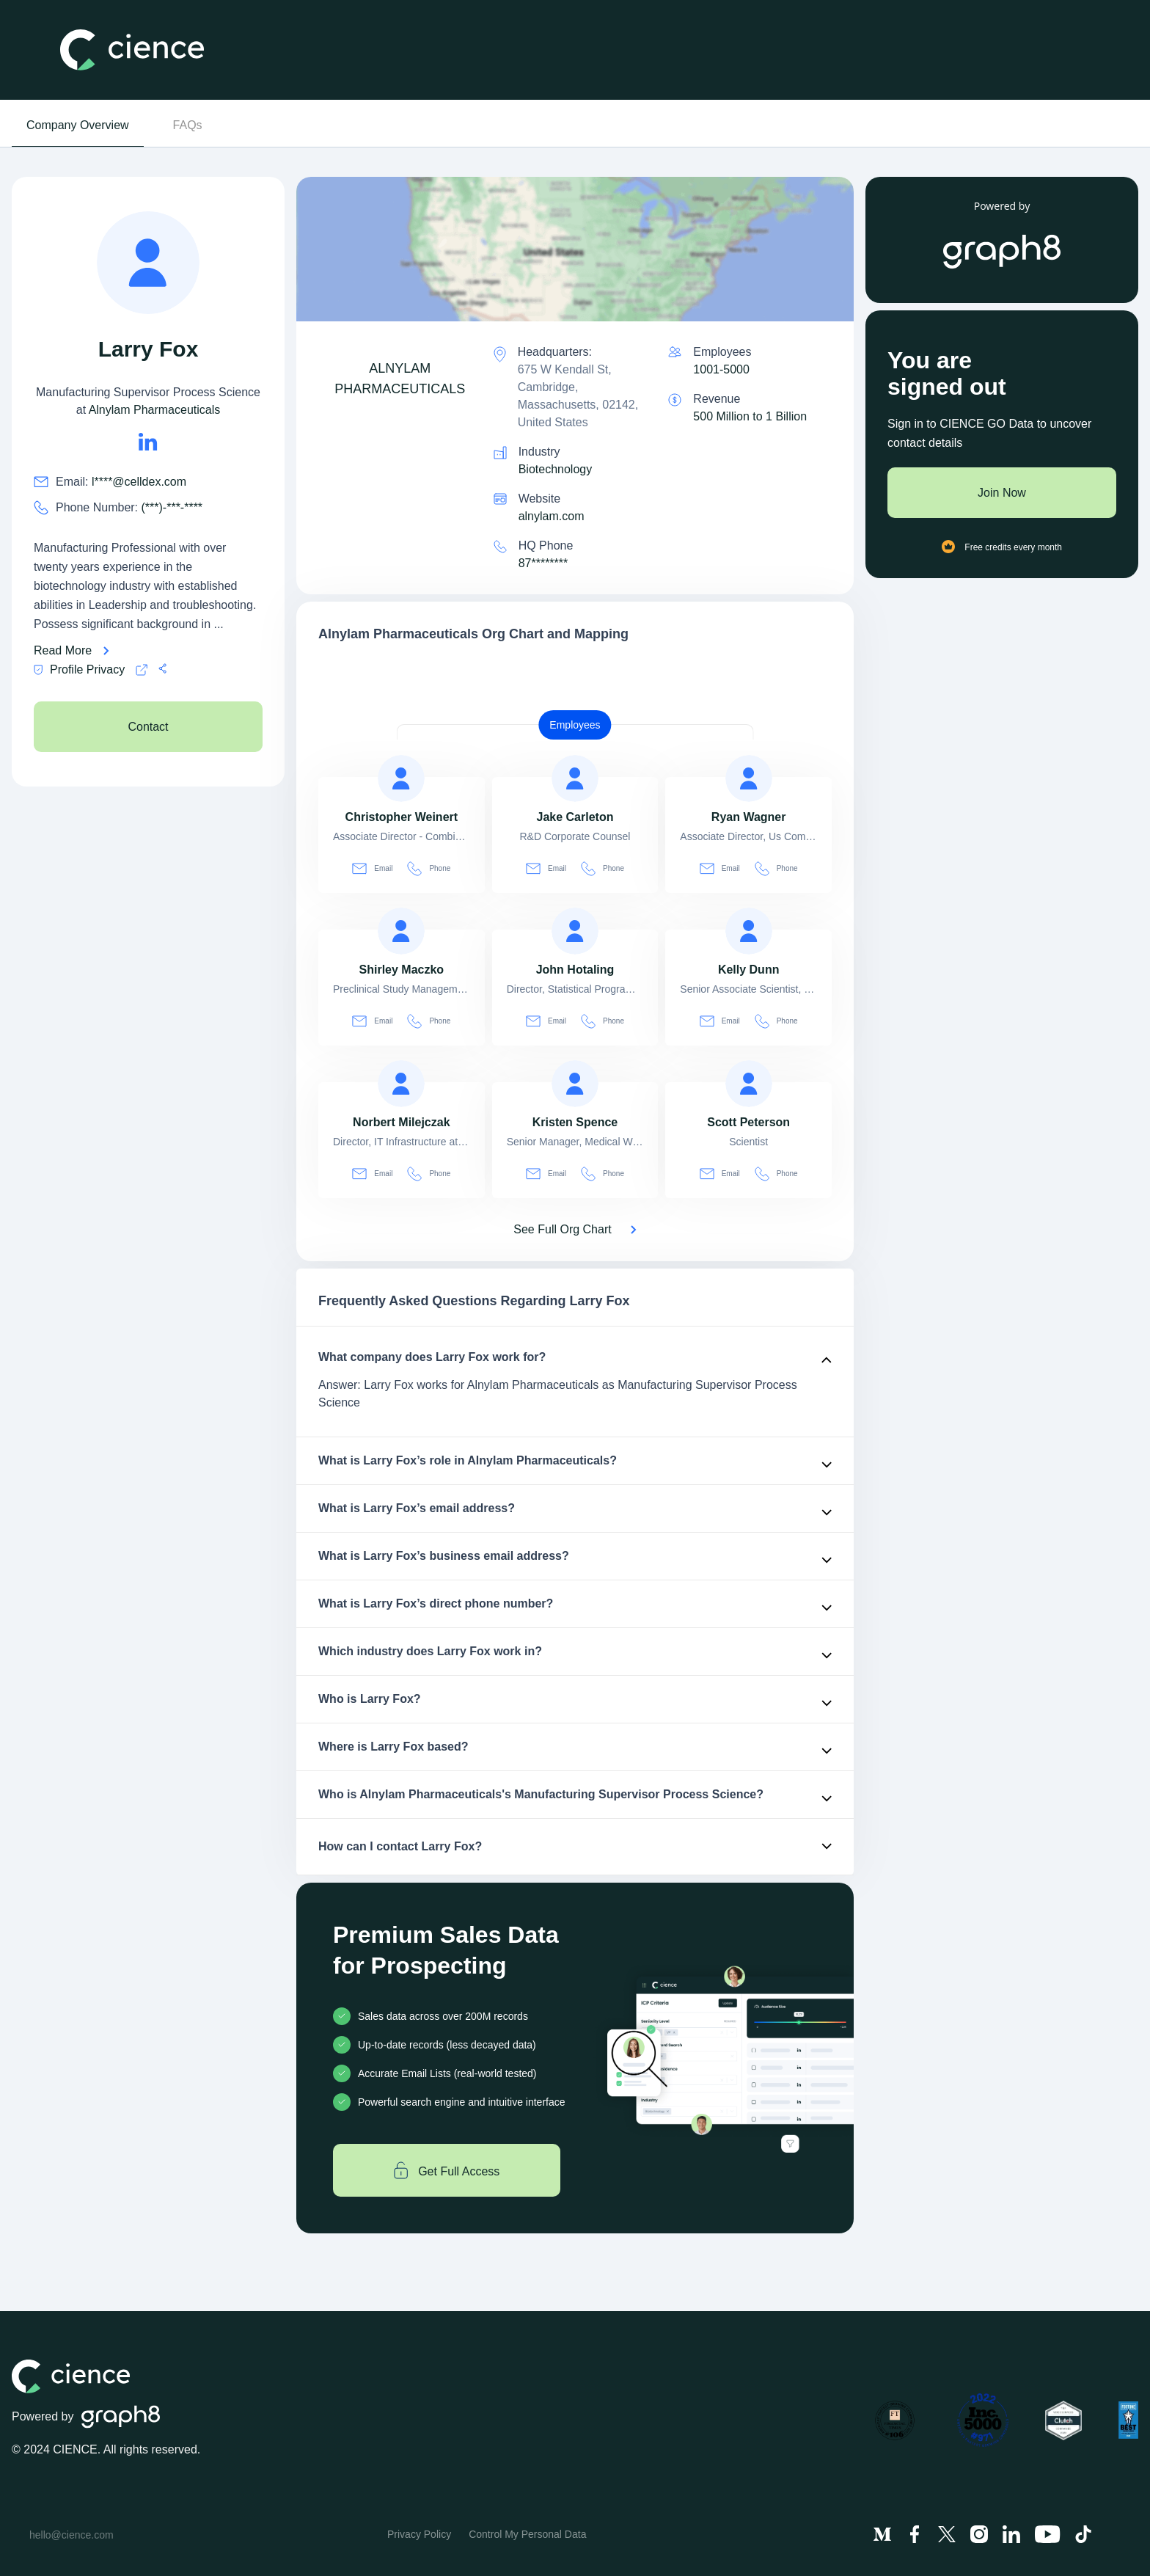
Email (372, 868)
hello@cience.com (71, 2535)
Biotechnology (556, 469)
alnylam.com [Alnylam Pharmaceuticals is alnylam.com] (552, 516)
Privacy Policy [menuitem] (419, 2534)
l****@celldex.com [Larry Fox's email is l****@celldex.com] (139, 481)
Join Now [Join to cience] (1002, 492)
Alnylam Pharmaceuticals (155, 410)
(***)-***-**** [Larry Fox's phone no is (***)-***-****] (172, 507)
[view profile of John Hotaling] (575, 931)
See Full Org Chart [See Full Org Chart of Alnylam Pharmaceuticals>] (562, 1229)
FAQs (187, 125)
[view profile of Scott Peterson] (748, 1083)
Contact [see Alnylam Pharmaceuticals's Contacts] (148, 726)
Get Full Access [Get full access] (447, 2170)
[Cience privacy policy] (141, 670)
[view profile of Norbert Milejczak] (401, 1083)
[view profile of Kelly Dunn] (748, 931)
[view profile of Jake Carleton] (575, 778)
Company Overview (77, 125)
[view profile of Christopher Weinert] (401, 778)
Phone (428, 868)
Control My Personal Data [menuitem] (527, 2534)
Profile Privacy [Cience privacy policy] (79, 669)
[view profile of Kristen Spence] (575, 1083)
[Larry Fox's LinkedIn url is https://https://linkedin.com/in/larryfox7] (148, 441)
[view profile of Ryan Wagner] (748, 778)
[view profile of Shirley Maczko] (401, 931)
